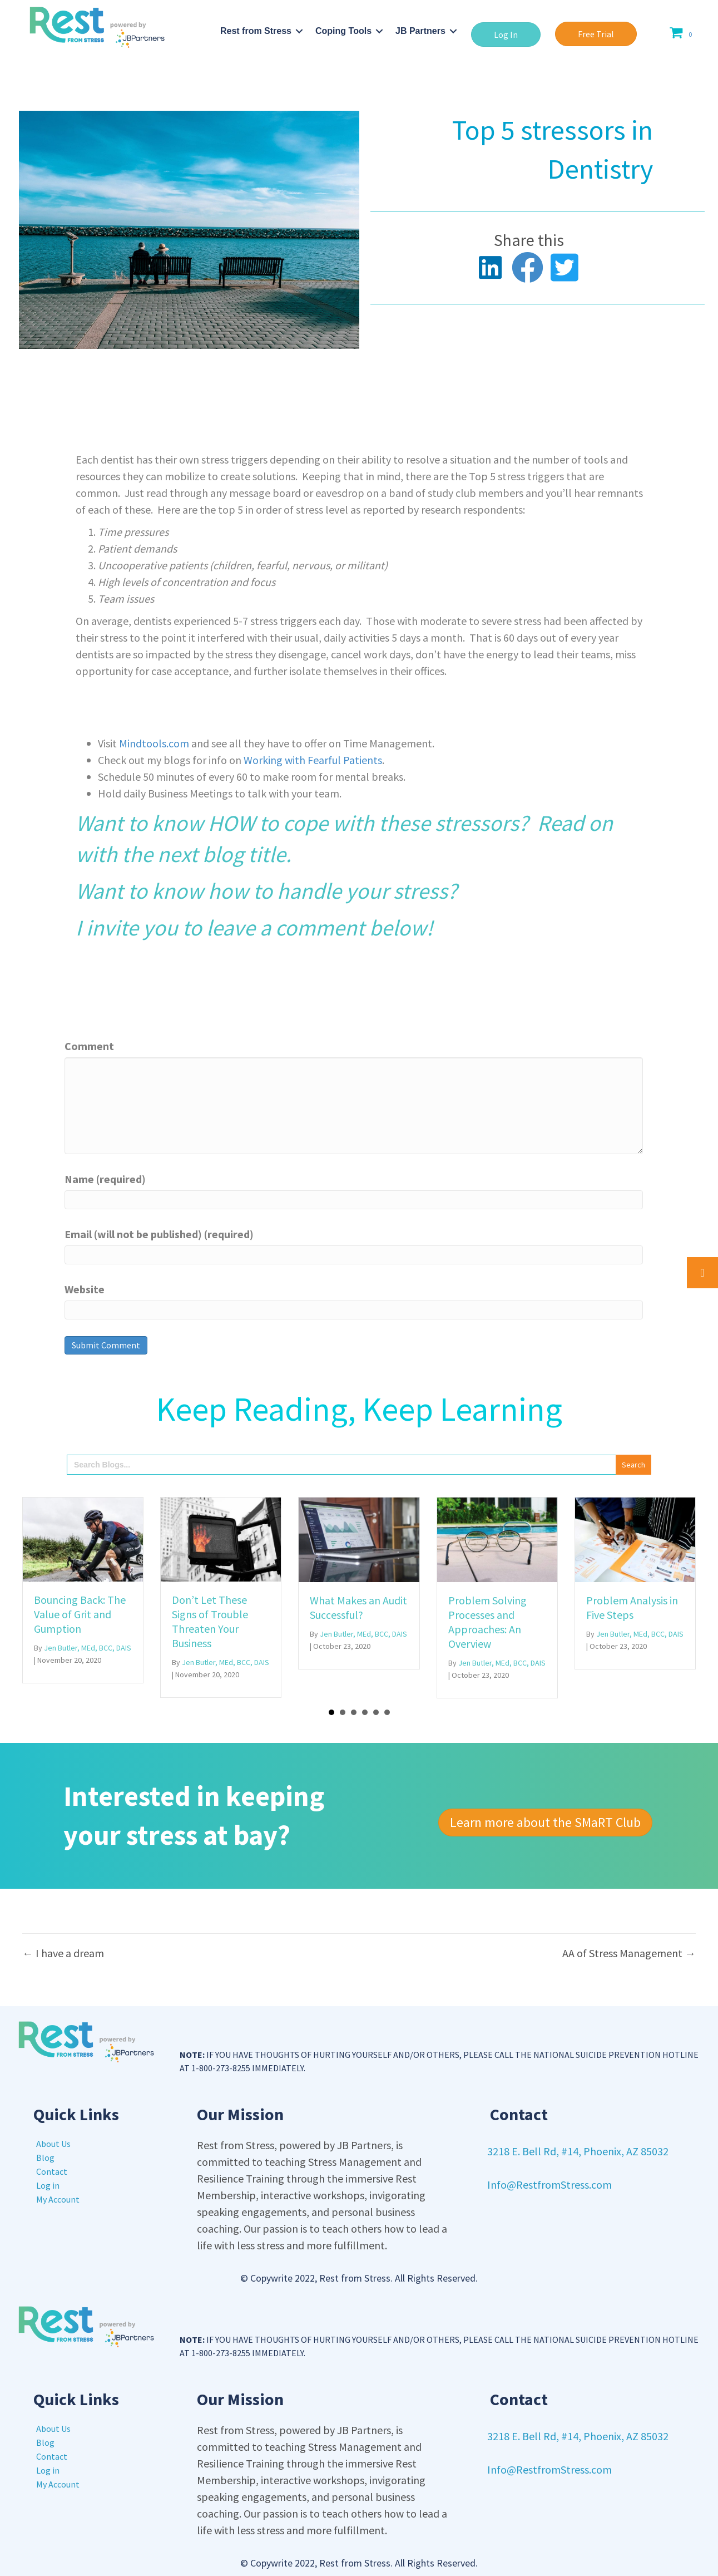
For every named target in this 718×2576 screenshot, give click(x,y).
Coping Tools (343, 31)
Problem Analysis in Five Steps (632, 1607)
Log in (48, 2185)
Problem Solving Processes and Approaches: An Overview (487, 1622)
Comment (89, 1046)
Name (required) (105, 1179)
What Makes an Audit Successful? (358, 1607)
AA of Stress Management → (629, 1953)
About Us (53, 2143)
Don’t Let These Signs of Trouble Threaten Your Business (210, 1621)
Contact (51, 2171)
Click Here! (514, 891)
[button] (506, 34)
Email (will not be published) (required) (159, 1234)
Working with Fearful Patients (313, 760)
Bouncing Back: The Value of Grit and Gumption (80, 1614)
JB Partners (420, 31)
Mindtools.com (155, 743)
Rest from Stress (255, 31)
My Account (58, 2199)
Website (85, 1289)
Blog (45, 2157)
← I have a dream (63, 1953)
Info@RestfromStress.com (549, 2184)
